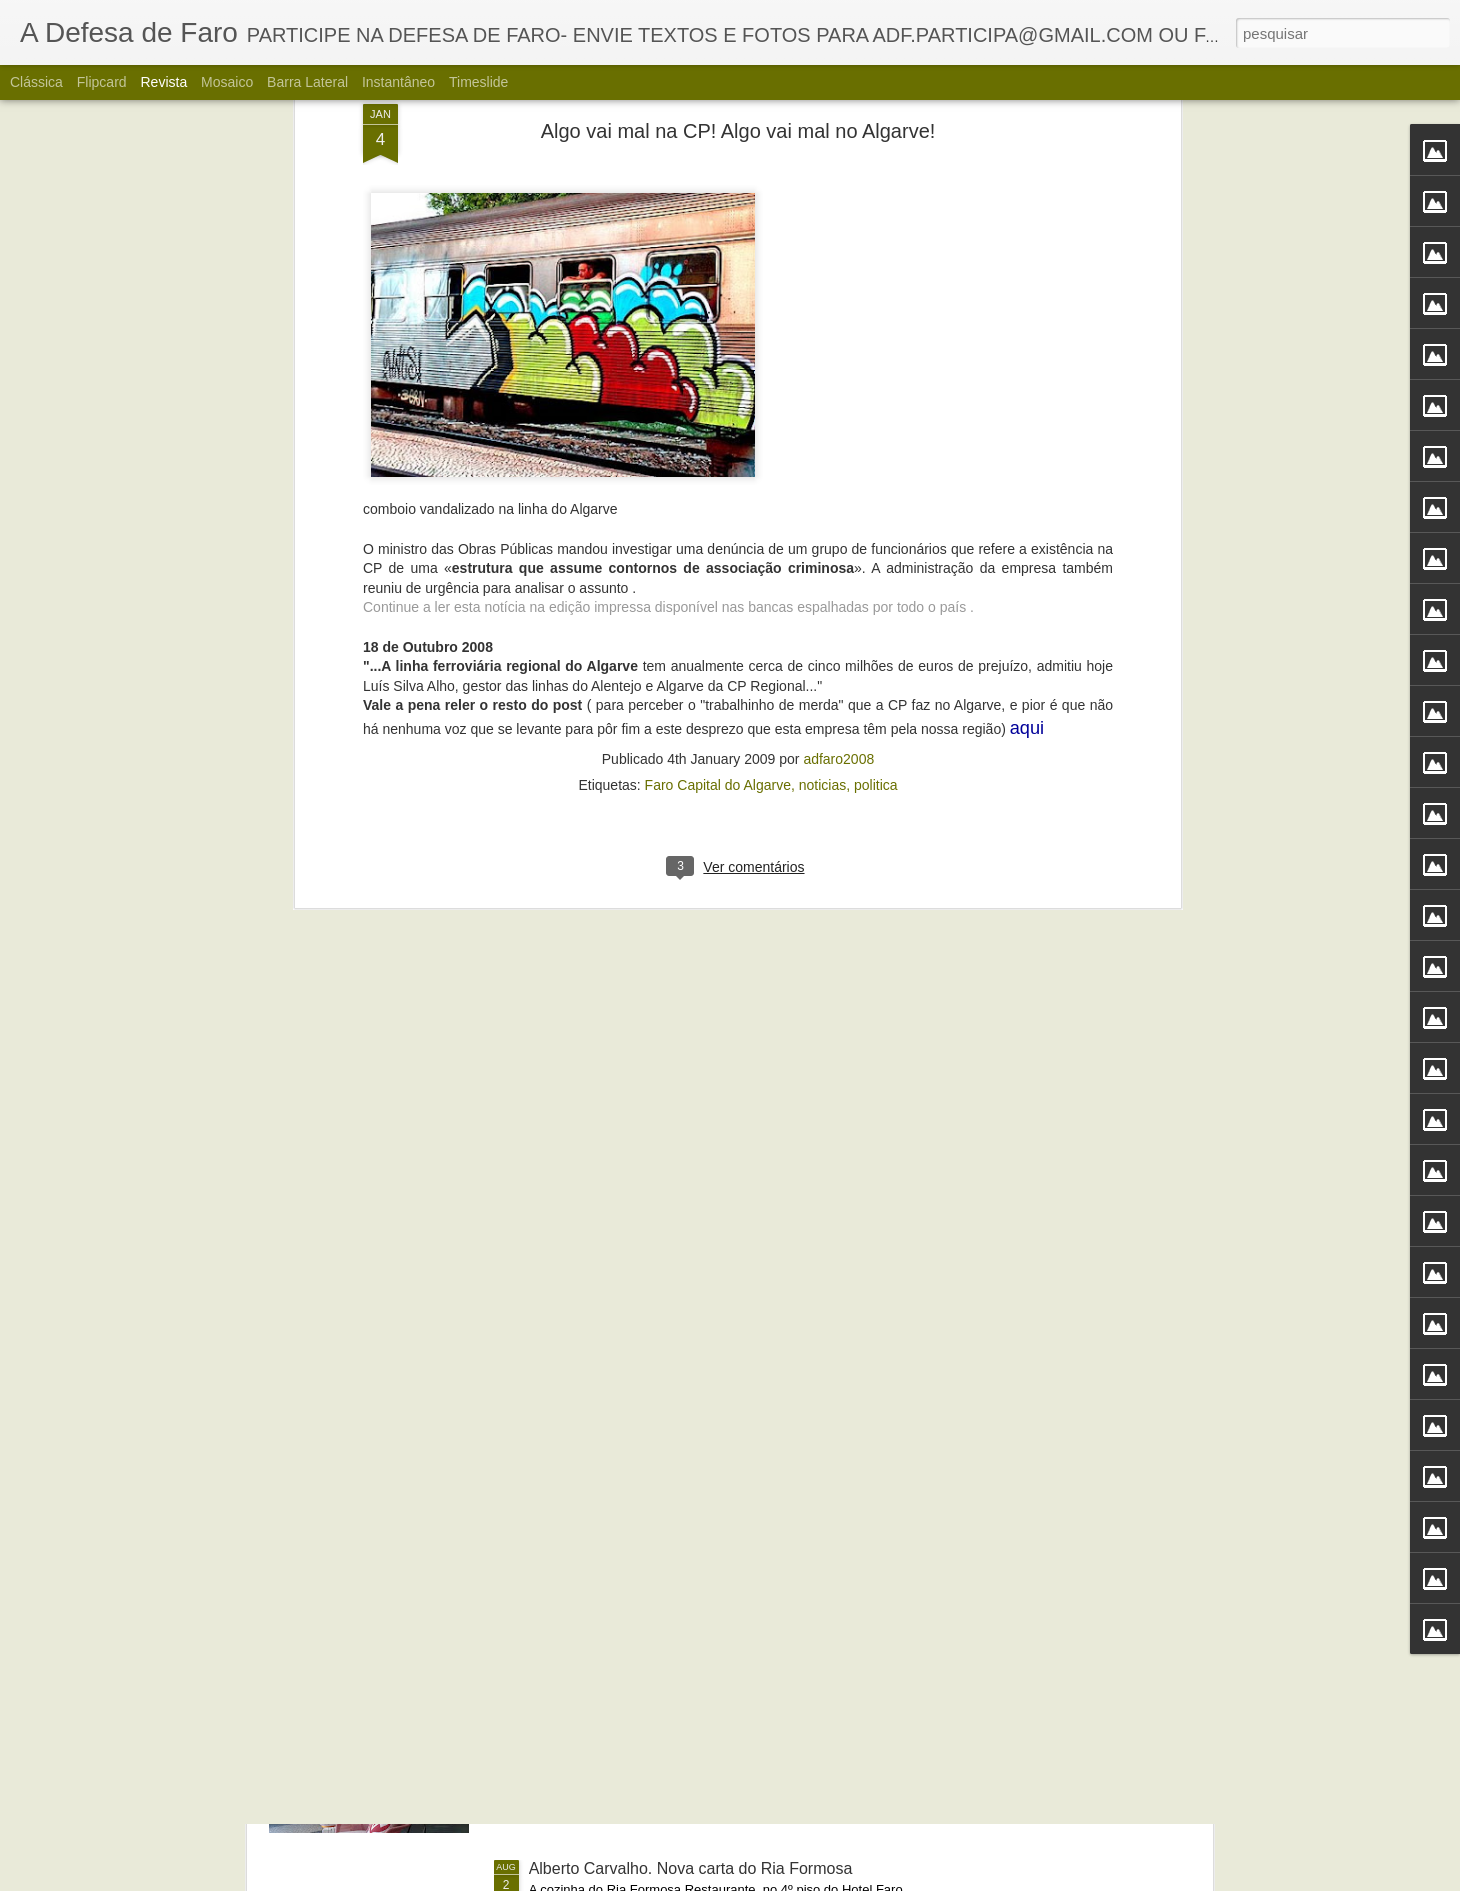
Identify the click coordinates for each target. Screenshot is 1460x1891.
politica (876, 353)
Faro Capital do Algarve (718, 353)
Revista (163, 82)
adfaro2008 (838, 327)
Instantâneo (398, 82)
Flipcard (102, 82)
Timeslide (478, 82)
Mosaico (227, 82)
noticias (822, 353)
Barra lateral (307, 82)
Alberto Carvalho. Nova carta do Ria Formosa (691, 1868)
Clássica (36, 82)
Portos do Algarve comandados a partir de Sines (700, 1414)
